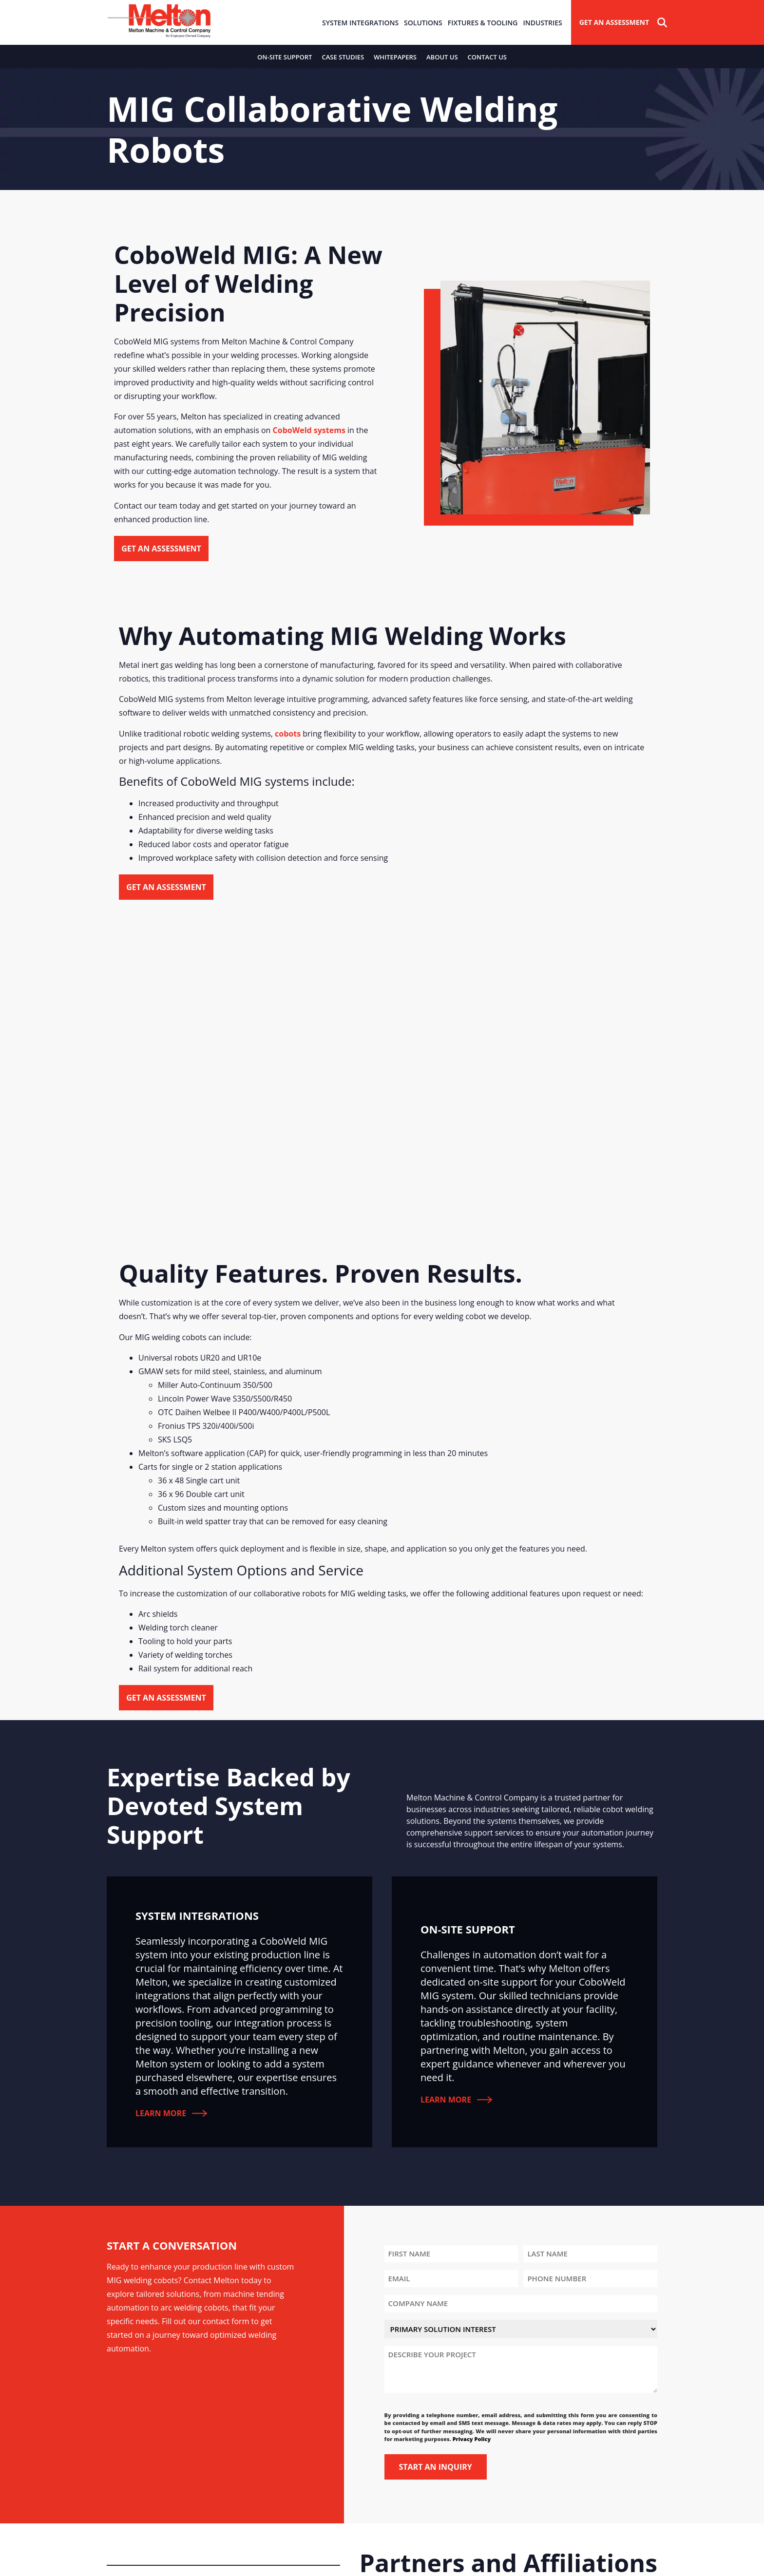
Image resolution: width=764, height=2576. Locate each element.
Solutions (423, 22)
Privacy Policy (472, 2439)
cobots (288, 733)
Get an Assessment (161, 548)
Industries (542, 22)
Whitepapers (395, 57)
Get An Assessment (614, 22)
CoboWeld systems (309, 430)
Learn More (171, 2113)
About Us (442, 57)
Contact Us (487, 57)
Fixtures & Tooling (483, 22)
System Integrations (360, 22)
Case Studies (343, 57)
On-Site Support (284, 57)
